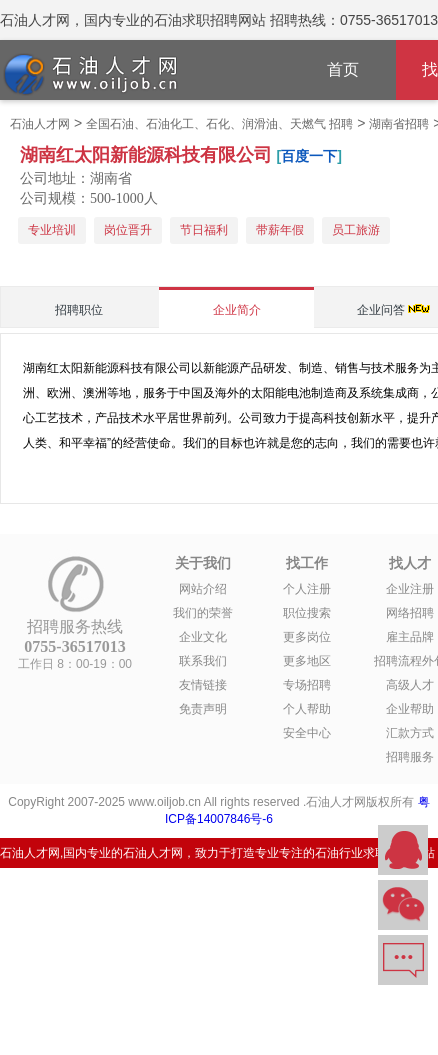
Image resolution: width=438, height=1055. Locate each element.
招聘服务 (410, 757)
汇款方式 (410, 733)
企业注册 (410, 589)
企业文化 (203, 637)
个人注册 (307, 589)
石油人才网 (40, 124)
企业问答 (381, 310)
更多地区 (307, 661)
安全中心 (307, 733)
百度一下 (309, 156)
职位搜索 (307, 613)
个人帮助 (307, 709)
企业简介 (237, 310)
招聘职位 (79, 310)
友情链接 (203, 685)
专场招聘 (307, 685)
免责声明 (203, 709)
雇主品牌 (410, 637)
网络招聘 (410, 613)
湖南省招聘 (399, 124)
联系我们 (203, 661)
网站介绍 (203, 589)
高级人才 (410, 685)
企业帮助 (410, 709)
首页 (343, 69)
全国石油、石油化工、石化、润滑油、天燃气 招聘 (219, 124)
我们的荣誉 (203, 613)
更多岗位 (307, 637)
